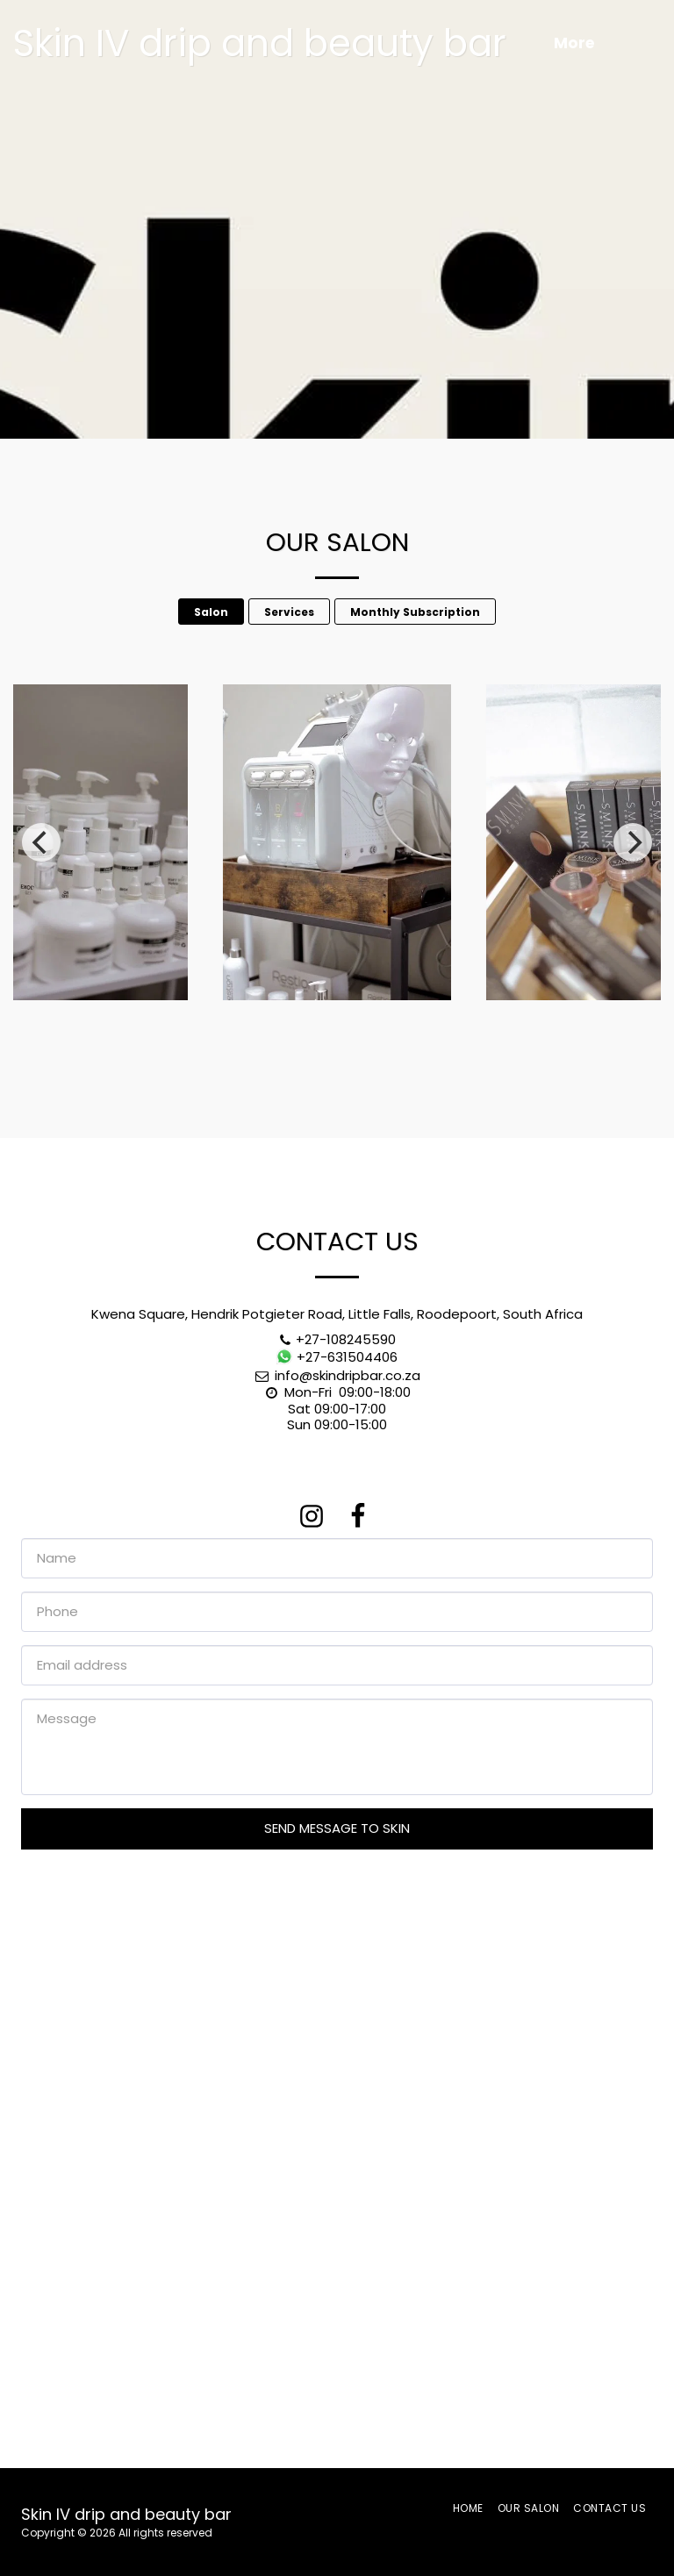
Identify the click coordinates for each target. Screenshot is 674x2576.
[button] (645, 44)
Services (289, 612)
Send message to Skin (337, 1828)
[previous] (41, 842)
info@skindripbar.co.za (337, 1375)
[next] (632, 842)
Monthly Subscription (415, 612)
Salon (211, 612)
